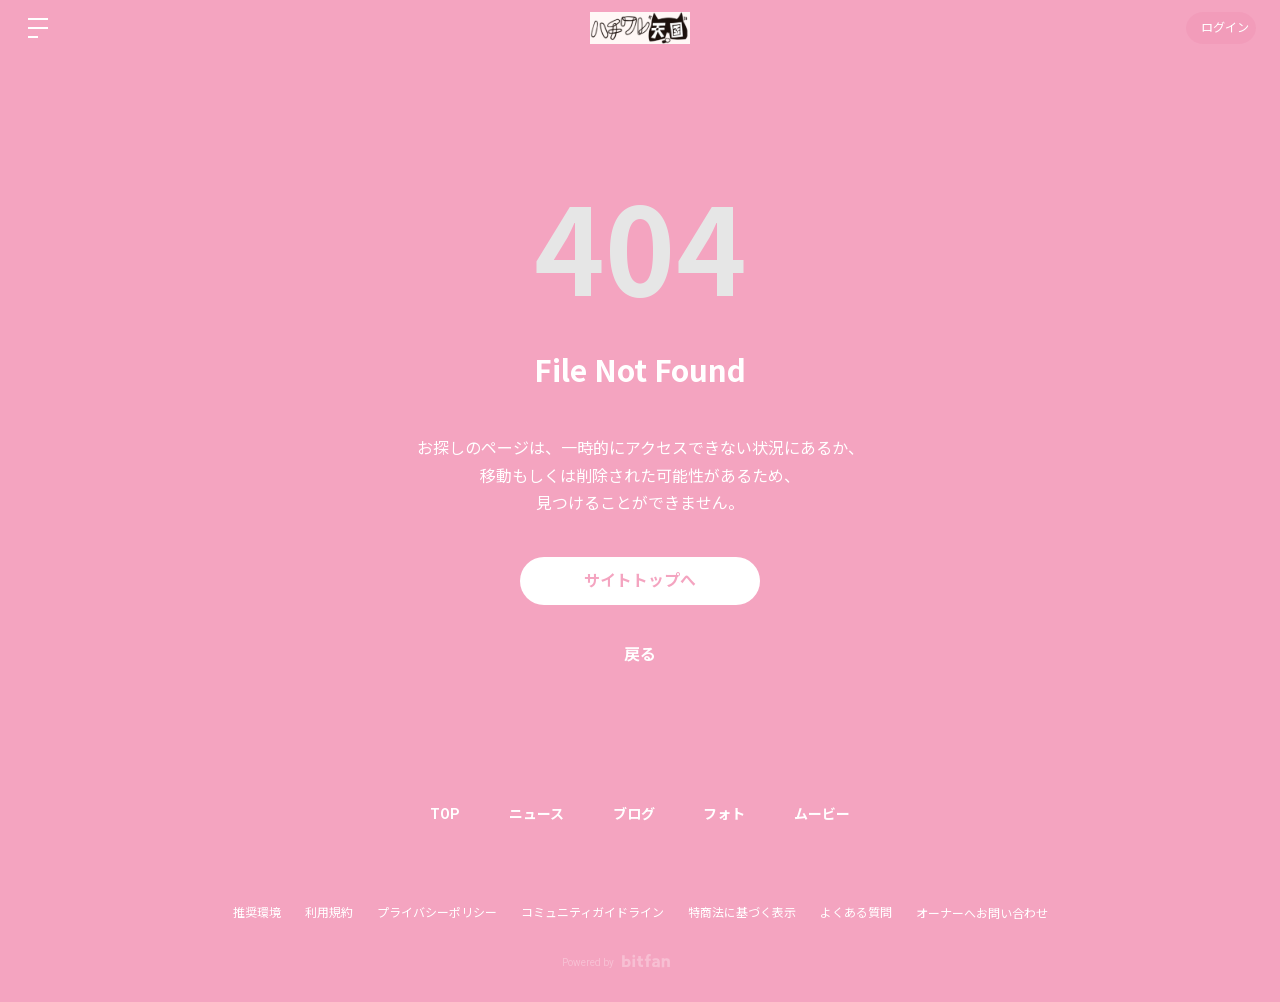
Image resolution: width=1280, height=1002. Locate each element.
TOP (443, 814)
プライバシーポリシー (437, 913)
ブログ (634, 814)
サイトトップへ (640, 580)
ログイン (1220, 28)
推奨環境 (257, 913)
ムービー (825, 814)
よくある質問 (856, 913)
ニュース (535, 814)
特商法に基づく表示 (742, 913)
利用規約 (329, 913)
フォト (726, 814)
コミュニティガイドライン (592, 913)
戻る (640, 654)
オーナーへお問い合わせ (982, 914)
